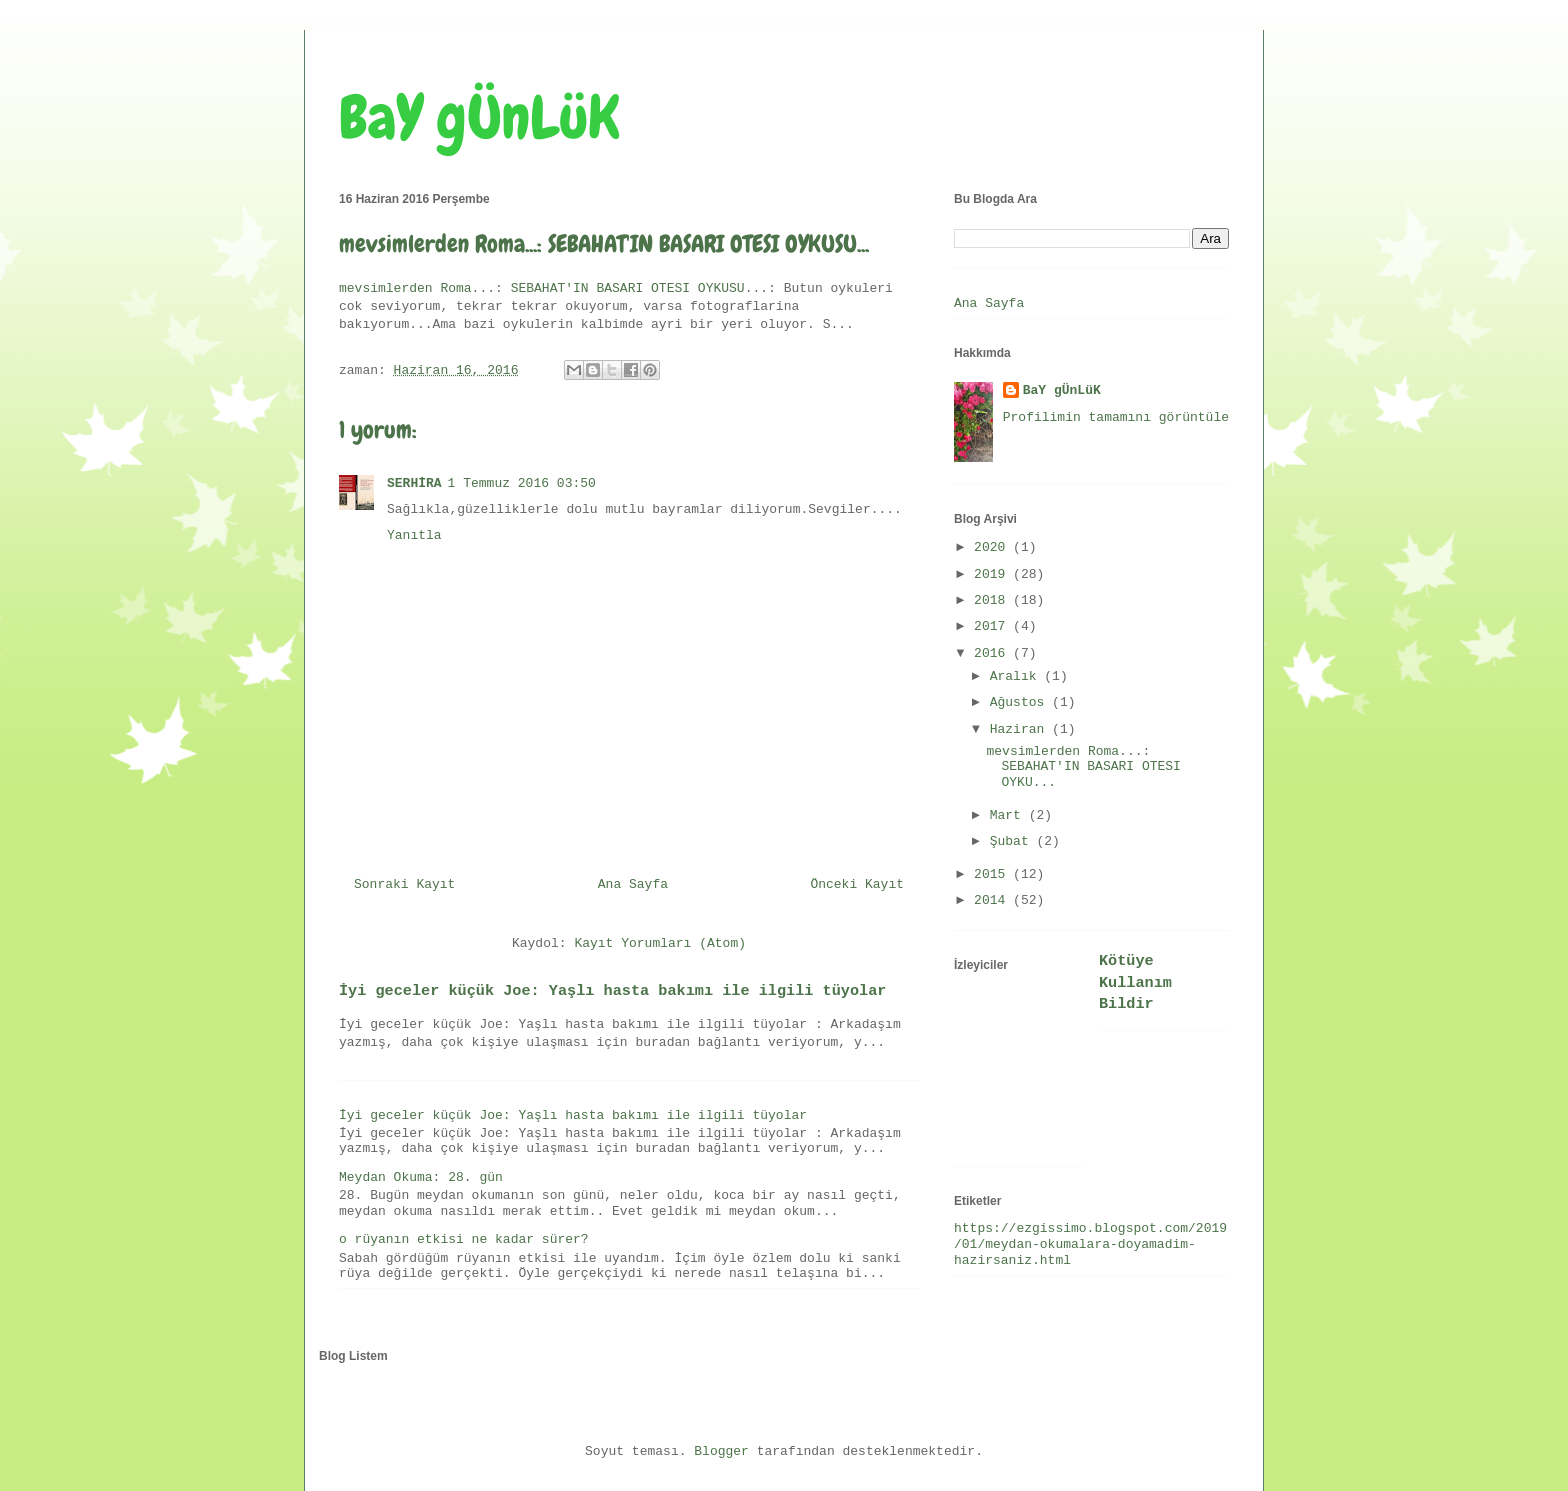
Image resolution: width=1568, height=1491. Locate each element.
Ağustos (1021, 702)
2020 (993, 547)
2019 (993, 574)
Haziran (1021, 729)
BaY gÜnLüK (479, 117)
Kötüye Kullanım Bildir (1135, 982)
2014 (993, 900)
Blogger (721, 1451)
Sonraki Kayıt (404, 884)
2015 (993, 874)
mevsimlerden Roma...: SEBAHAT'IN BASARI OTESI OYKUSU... (553, 288)
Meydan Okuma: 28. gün (421, 1177)
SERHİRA (414, 483)
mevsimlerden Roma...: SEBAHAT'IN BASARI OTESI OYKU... (1083, 767)
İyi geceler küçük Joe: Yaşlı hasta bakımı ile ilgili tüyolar (612, 991)
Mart (1009, 815)
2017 (993, 626)
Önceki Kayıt (857, 884)
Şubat (1013, 841)
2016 (993, 653)
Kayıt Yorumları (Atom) (660, 943)
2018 (993, 600)
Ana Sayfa (633, 884)
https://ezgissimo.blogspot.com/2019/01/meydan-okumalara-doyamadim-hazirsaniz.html (1090, 1244)
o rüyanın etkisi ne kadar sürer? (464, 1239)
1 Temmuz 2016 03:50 (522, 483)
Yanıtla (414, 535)
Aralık (1017, 676)
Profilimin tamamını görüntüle (1116, 417)
